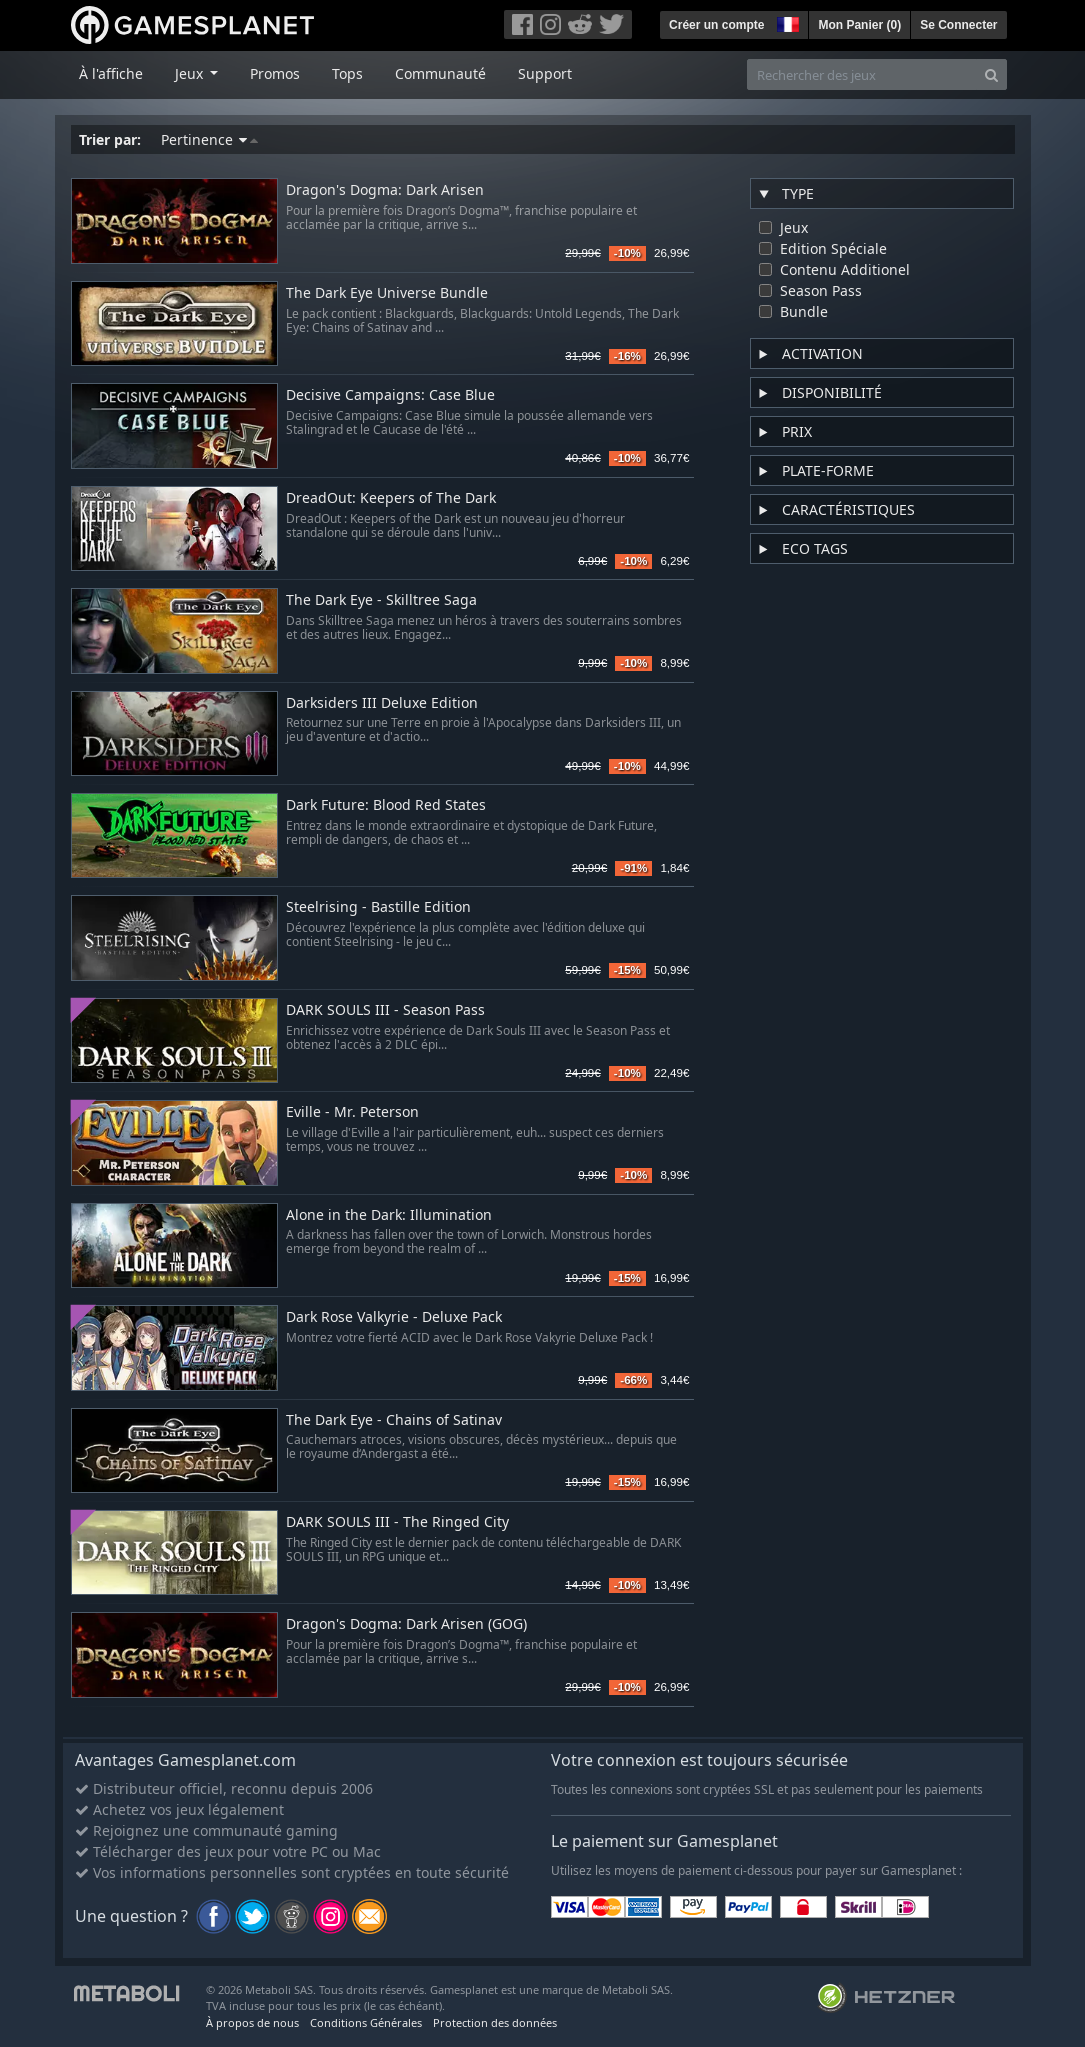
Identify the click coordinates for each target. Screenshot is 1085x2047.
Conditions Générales (366, 2022)
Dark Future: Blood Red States (386, 805)
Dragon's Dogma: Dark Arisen (385, 190)
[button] (786, 22)
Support (545, 73)
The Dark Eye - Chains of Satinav (394, 1420)
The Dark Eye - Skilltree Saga (381, 600)
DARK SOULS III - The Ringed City (397, 1522)
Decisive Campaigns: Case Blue (390, 395)
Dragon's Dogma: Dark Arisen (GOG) (406, 1624)
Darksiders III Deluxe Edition (382, 703)
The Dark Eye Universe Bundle (387, 293)
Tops (347, 73)
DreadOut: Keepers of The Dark (391, 498)
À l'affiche (111, 73)
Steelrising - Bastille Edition (378, 907)
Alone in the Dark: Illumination (389, 1215)
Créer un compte (716, 25)
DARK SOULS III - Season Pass (385, 1010)
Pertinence (209, 139)
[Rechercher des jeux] (862, 74)
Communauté (440, 73)
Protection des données (495, 2022)
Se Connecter (958, 25)
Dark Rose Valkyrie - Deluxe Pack (394, 1317)
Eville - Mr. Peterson (352, 1112)
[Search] (991, 74)
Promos (275, 73)
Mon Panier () (859, 25)
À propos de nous (252, 2022)
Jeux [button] (191, 73)
